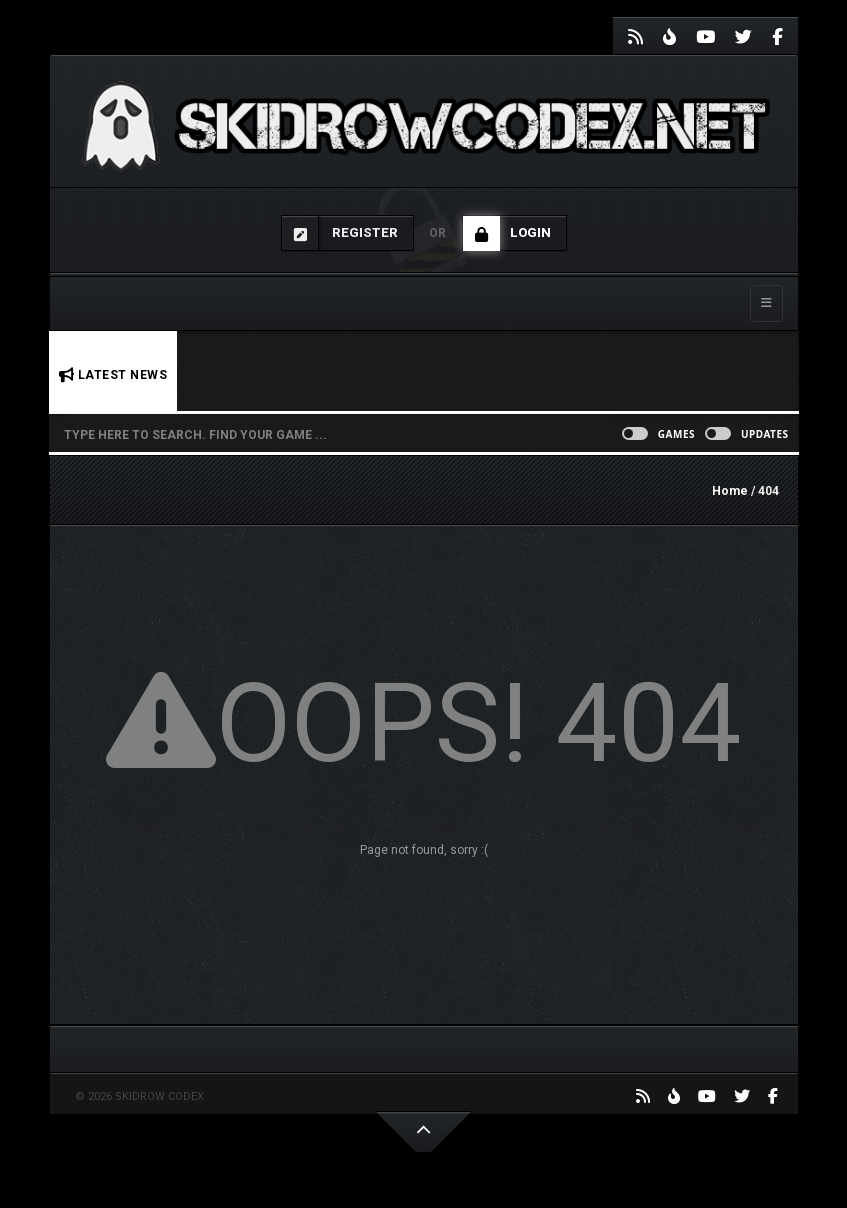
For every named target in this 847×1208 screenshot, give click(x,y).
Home (730, 491)
